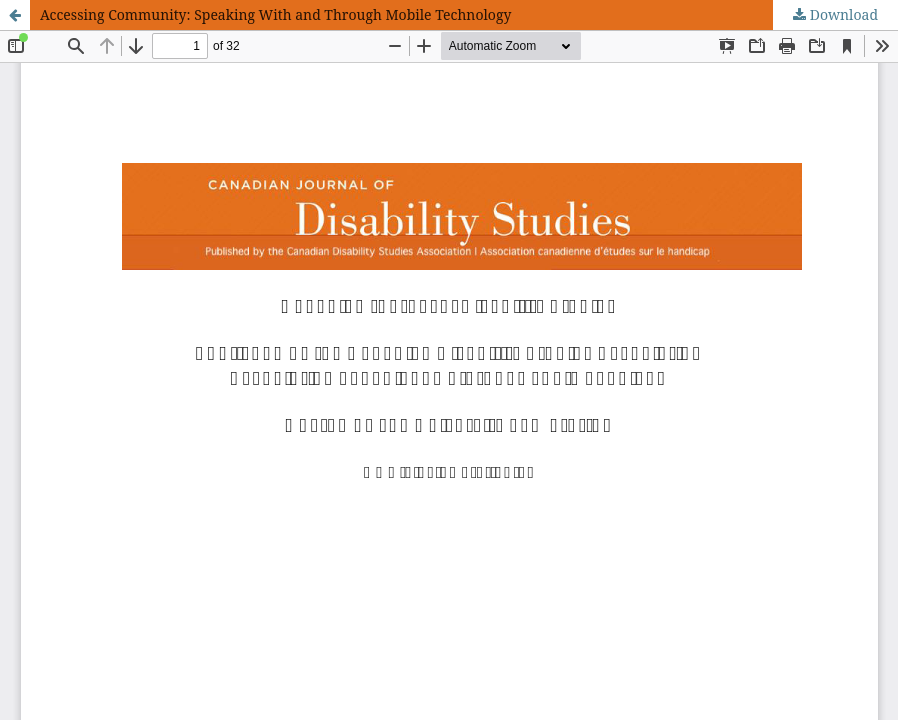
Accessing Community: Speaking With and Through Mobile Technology (275, 14)
